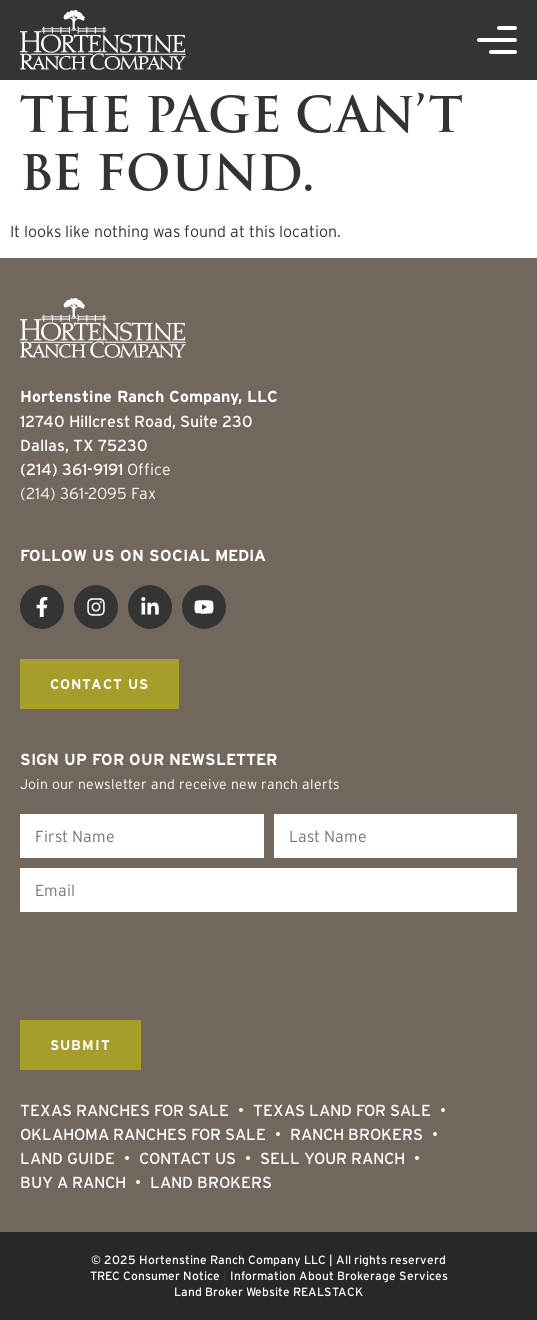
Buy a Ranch (73, 1182)
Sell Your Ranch (332, 1158)
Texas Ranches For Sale (124, 1110)
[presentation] (172, 961)
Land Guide (67, 1158)
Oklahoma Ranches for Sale (143, 1134)
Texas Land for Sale (342, 1110)
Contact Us (187, 1158)
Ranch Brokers (356, 1134)
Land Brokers (211, 1182)
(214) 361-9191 (71, 469)
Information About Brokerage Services (339, 1275)
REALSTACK (328, 1291)
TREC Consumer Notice (155, 1275)
